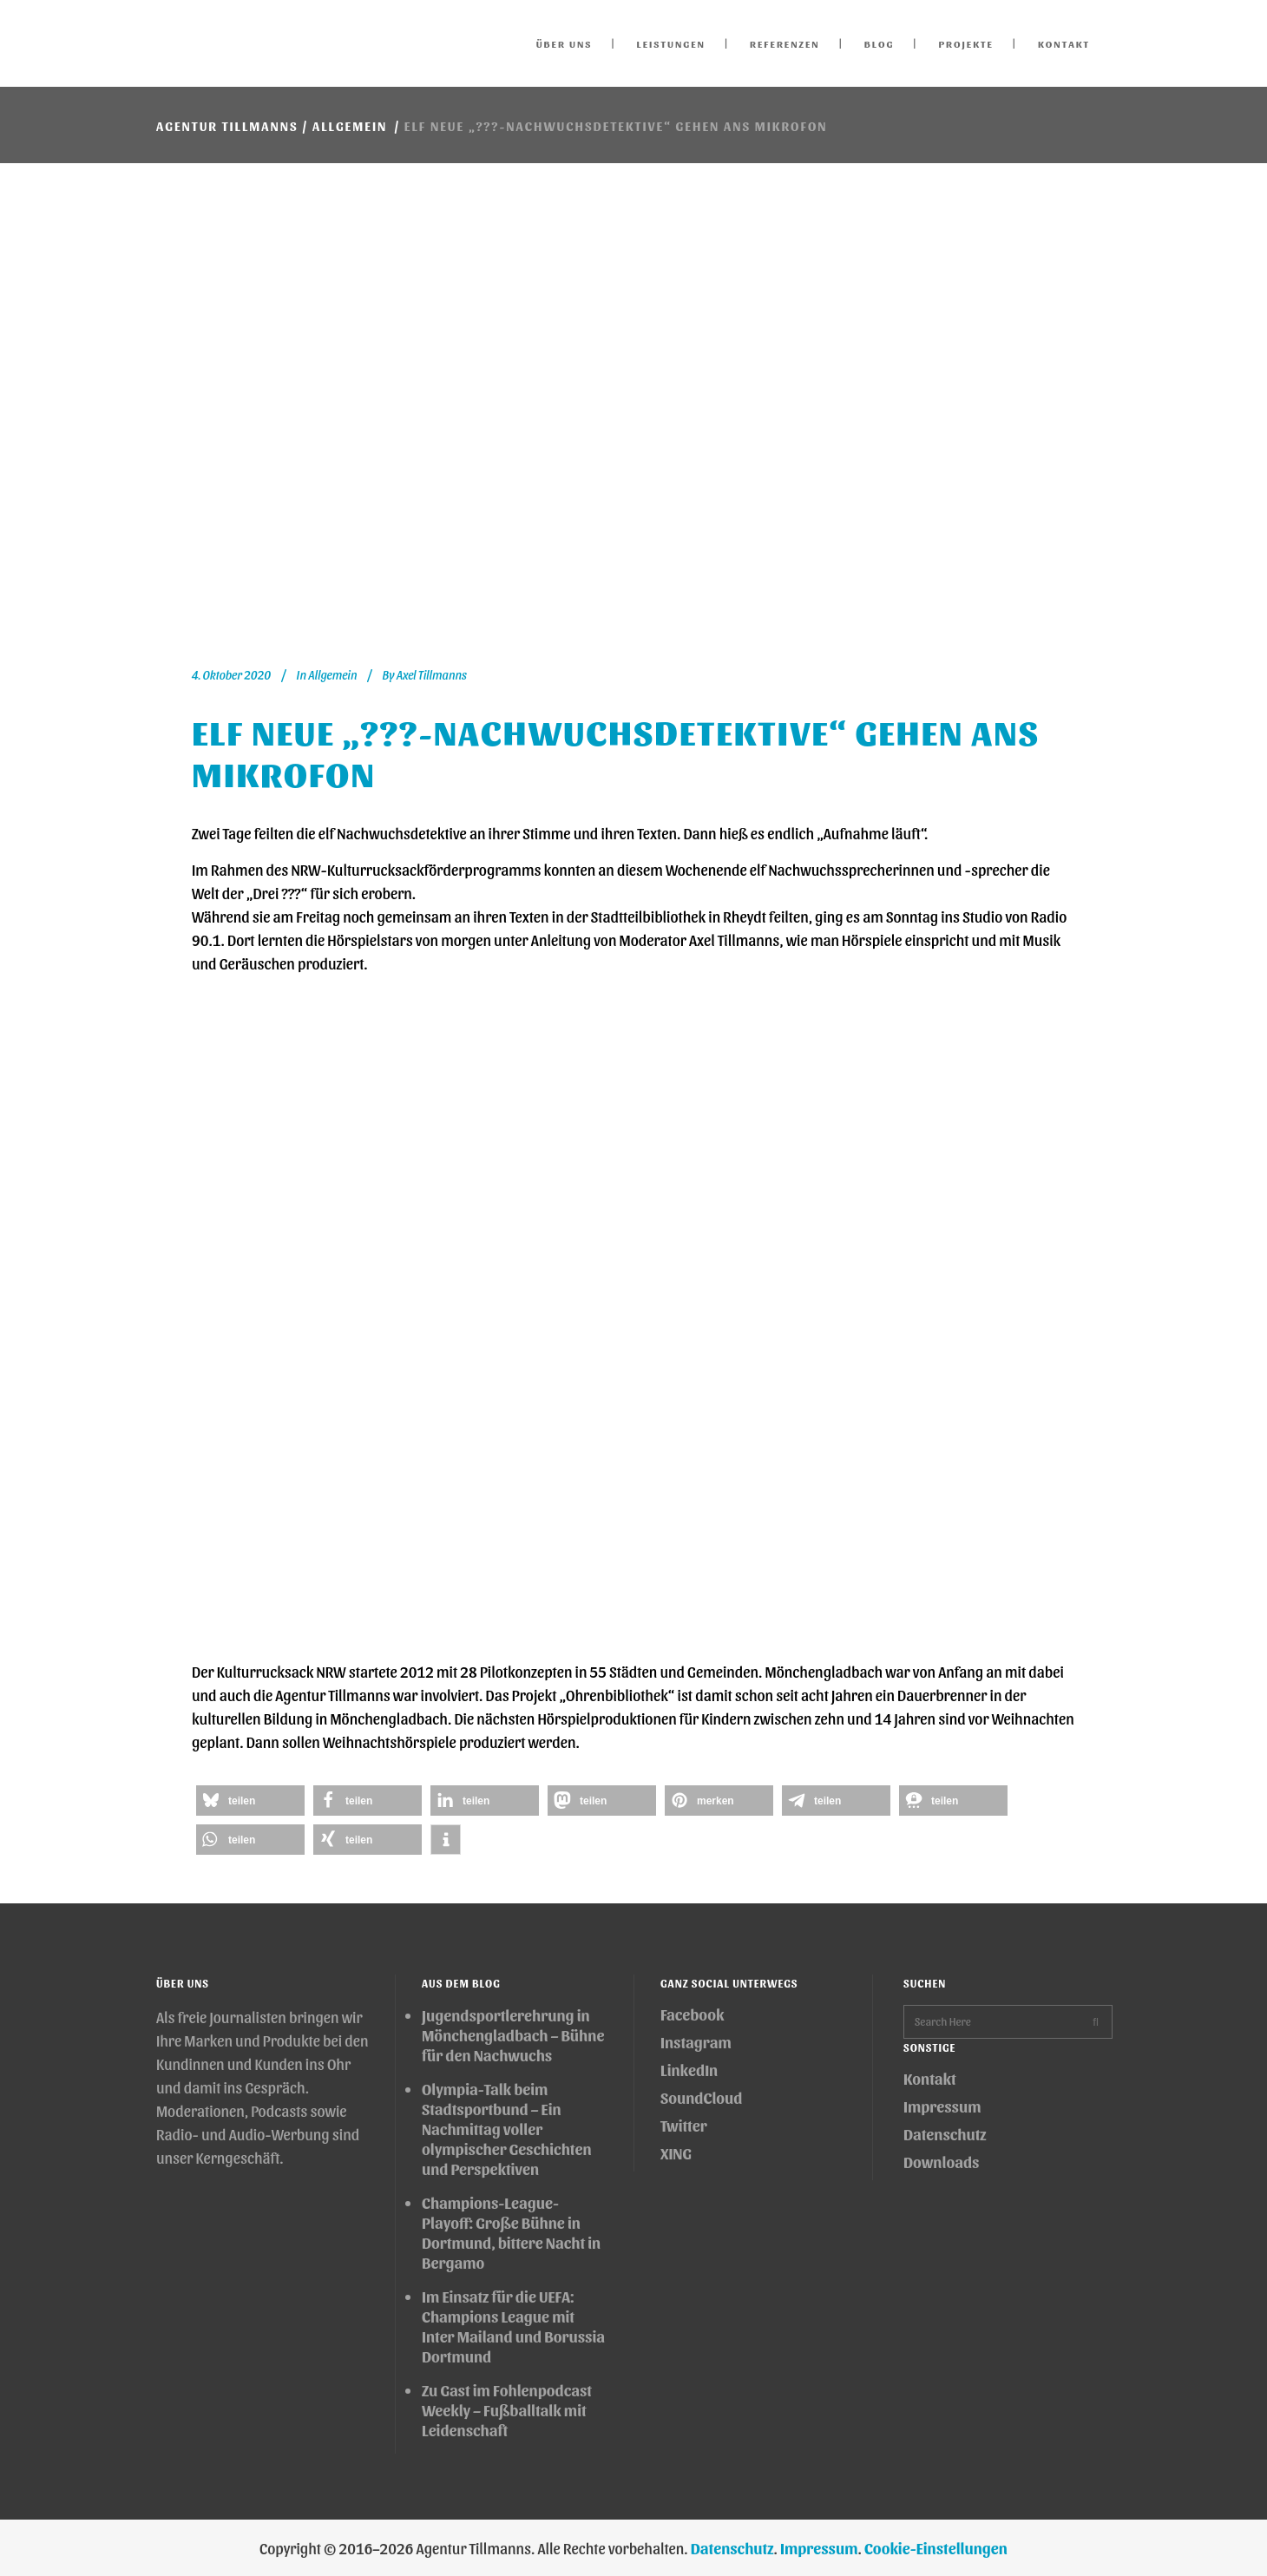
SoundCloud (701, 2097)
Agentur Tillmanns (227, 126)
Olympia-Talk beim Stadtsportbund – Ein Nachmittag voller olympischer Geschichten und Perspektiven (507, 2129)
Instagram (696, 2042)
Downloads (941, 2161)
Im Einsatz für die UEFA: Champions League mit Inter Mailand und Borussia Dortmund (513, 2326)
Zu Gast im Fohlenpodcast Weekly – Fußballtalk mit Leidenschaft (507, 2410)
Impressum (942, 2106)
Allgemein (349, 126)
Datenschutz (945, 2134)
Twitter (683, 2125)
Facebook (692, 2014)
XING (676, 2153)
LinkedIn (689, 2069)
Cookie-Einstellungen (936, 2548)
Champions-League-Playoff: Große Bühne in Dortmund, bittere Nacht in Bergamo (511, 2232)
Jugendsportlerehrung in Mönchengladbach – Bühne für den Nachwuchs (513, 2035)
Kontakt (929, 2078)
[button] (250, 1800)
